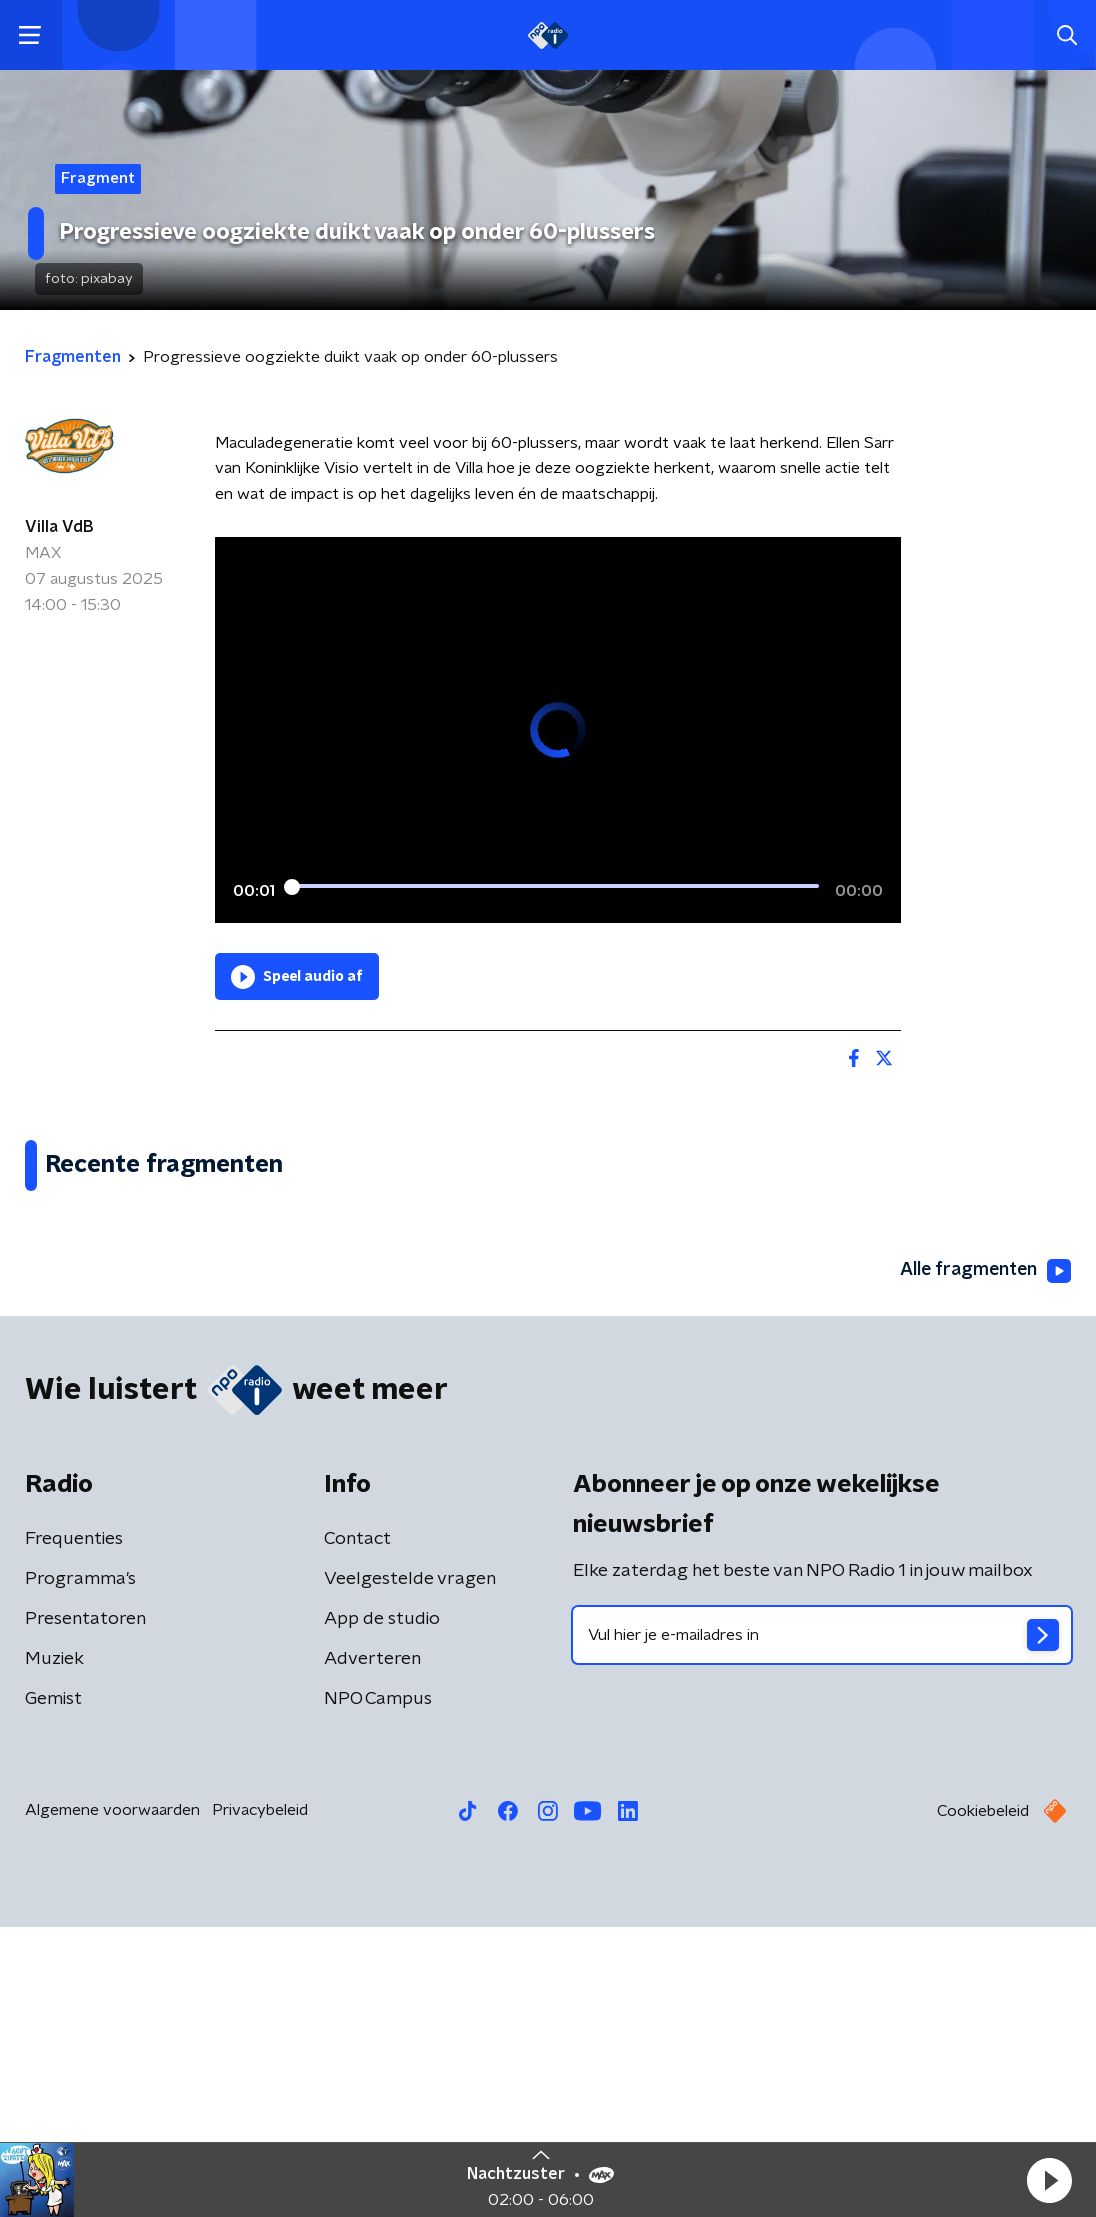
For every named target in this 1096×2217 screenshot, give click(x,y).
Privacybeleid (260, 2100)
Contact (357, 1829)
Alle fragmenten (984, 1560)
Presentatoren (85, 1909)
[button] (1049, 2180)
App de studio (382, 1909)
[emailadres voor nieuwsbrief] (822, 1925)
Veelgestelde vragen (410, 1869)
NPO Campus (378, 1989)
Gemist (53, 1989)
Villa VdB (59, 527)
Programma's (80, 1869)
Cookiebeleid (983, 2101)
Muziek (54, 1949)
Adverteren (372, 1949)
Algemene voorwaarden (112, 2100)
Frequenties (74, 1829)
